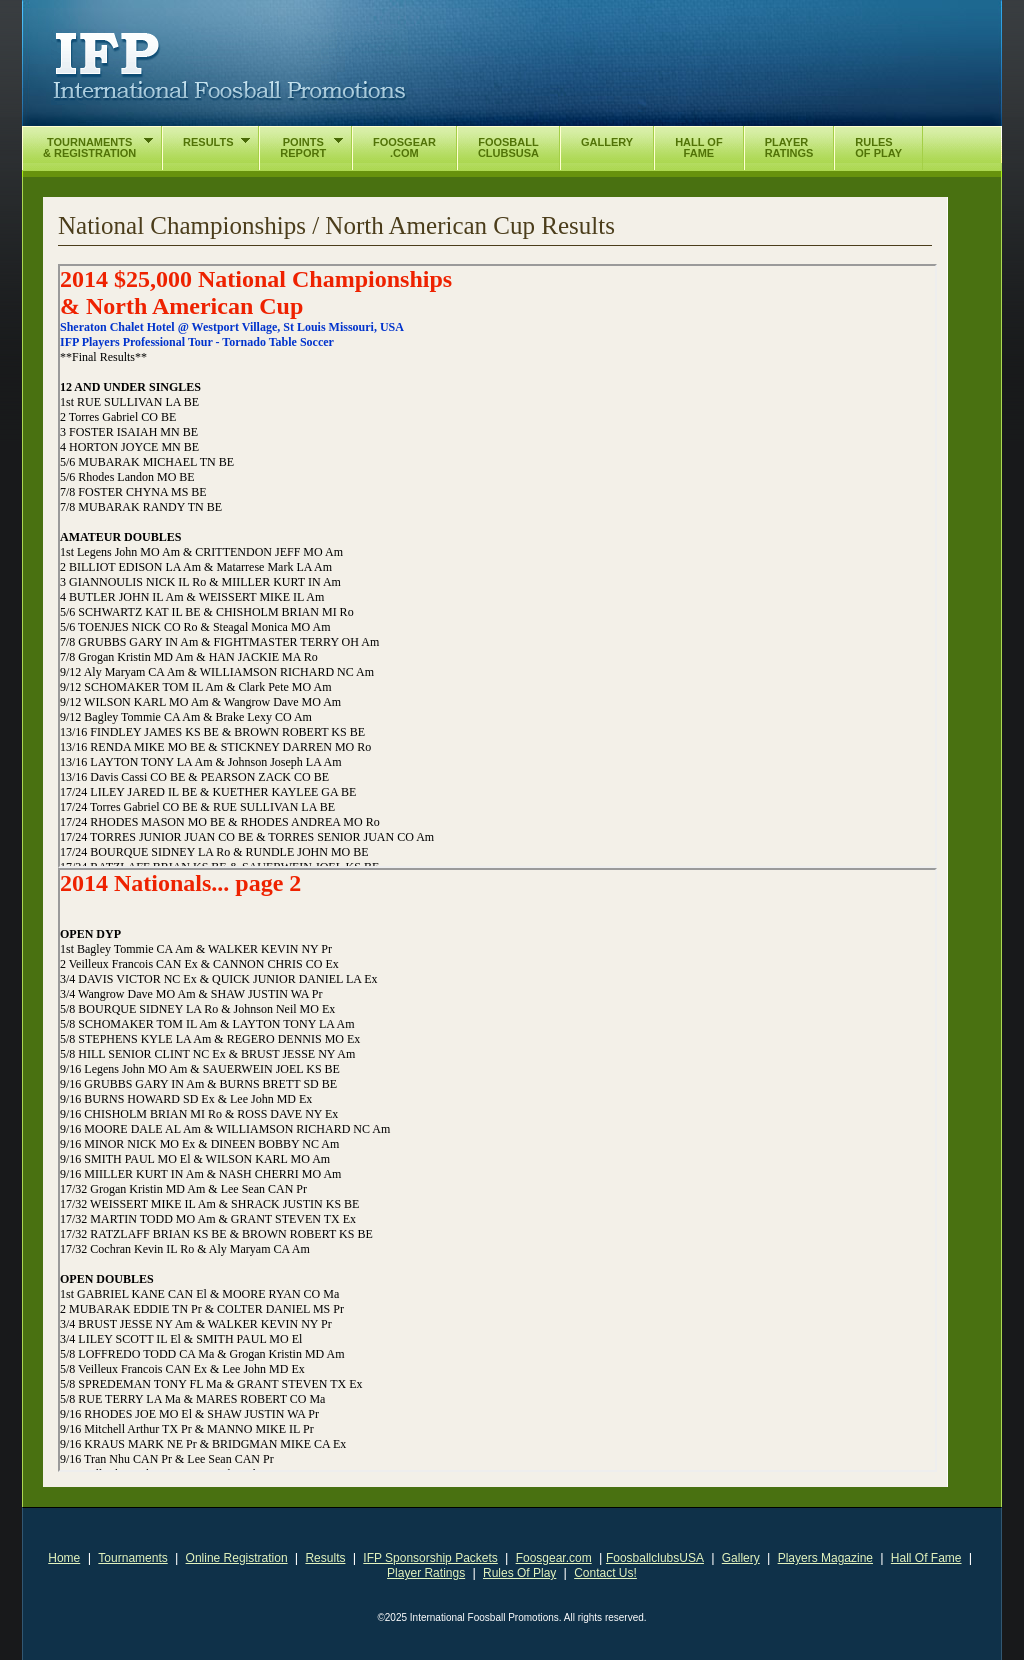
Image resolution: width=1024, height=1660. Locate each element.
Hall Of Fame (926, 1558)
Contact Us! (605, 1573)
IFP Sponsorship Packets (430, 1558)
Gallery (741, 1558)
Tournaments (132, 1558)
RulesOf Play (878, 147)
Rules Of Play (519, 1573)
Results (325, 1558)
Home (64, 1558)
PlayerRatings (789, 147)
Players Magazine (825, 1558)
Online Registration (237, 1558)
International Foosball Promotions (229, 67)
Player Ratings (426, 1573)
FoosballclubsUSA (655, 1558)
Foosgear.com (554, 1558)
